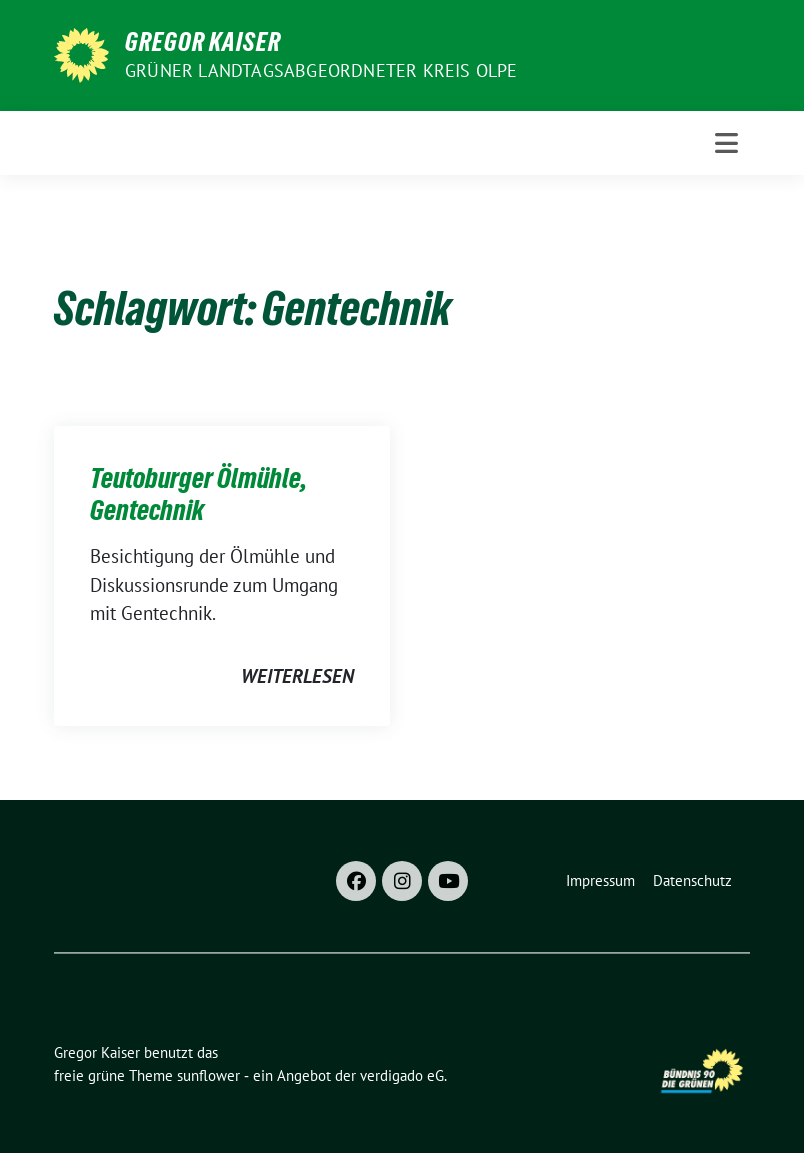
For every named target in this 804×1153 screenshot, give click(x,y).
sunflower (208, 1075)
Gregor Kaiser (203, 42)
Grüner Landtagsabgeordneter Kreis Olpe (321, 70)
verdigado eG (402, 1075)
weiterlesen (297, 676)
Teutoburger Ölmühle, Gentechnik (198, 494)
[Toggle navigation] (726, 143)
